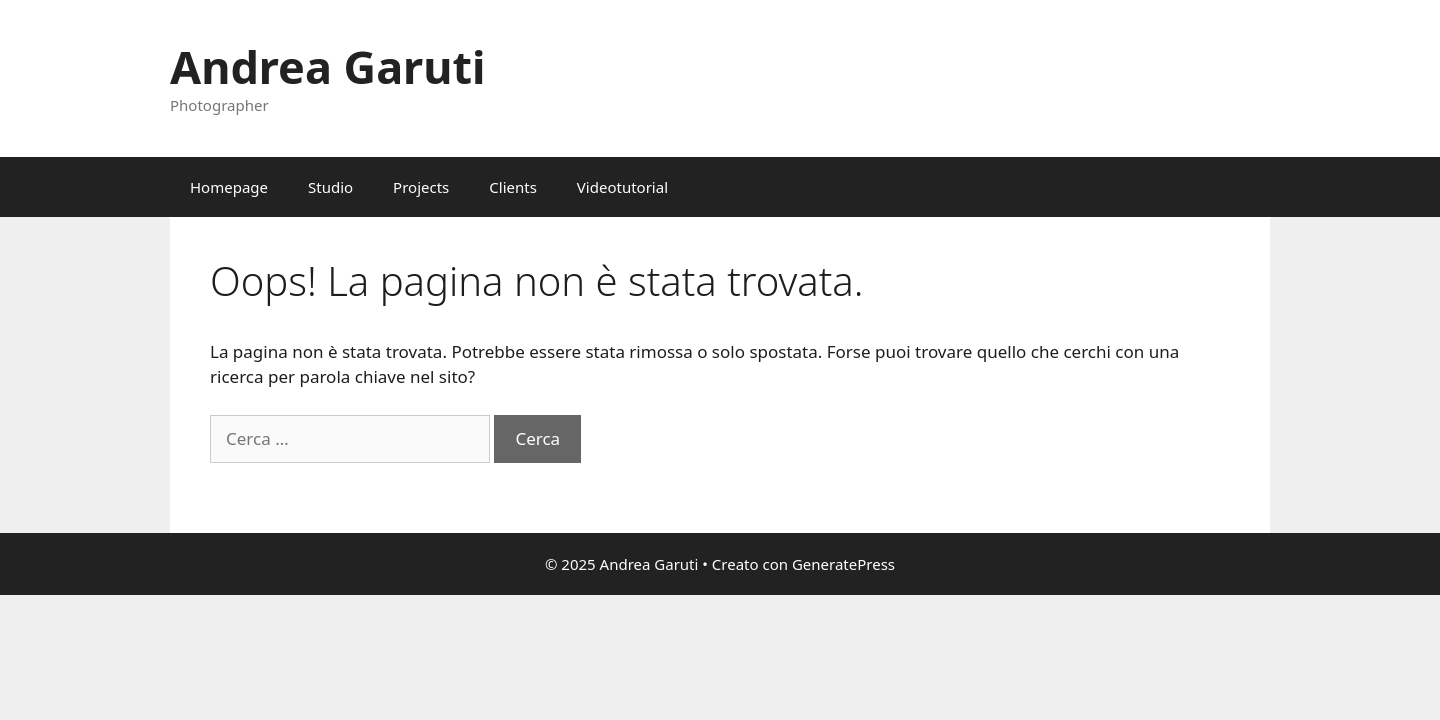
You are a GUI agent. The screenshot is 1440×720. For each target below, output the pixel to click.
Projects (421, 187)
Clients (513, 187)
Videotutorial (622, 187)
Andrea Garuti (327, 66)
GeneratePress (843, 564)
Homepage (229, 187)
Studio (330, 187)
